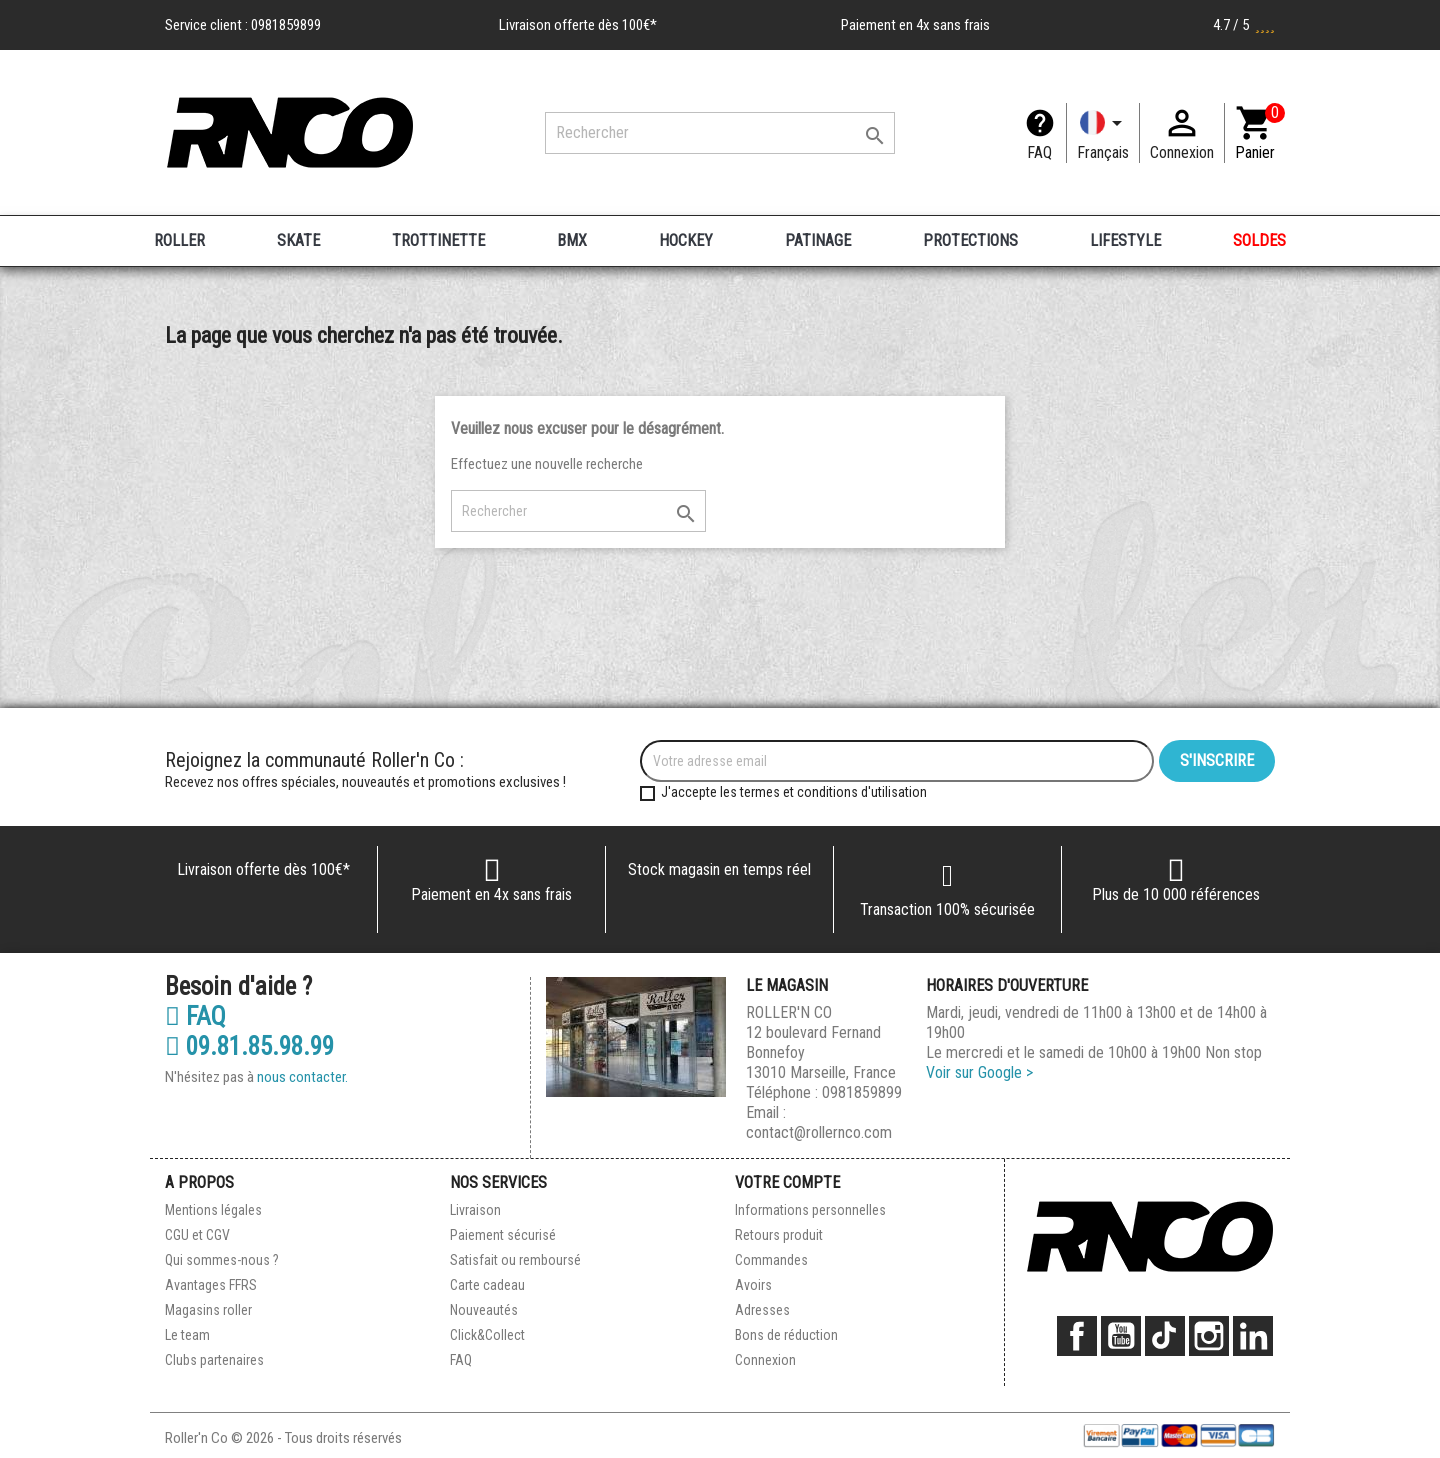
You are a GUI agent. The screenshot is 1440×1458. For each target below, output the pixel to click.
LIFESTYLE (1125, 240)
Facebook (1077, 1336)
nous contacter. (302, 1077)
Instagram (1209, 1336)
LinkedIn (1253, 1336)
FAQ (1039, 152)
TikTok (1165, 1336)
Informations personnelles (810, 1210)
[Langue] (1103, 133)
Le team (187, 1335)
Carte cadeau (487, 1285)
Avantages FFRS (211, 1285)
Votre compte (787, 1182)
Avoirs (753, 1285)
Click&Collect (487, 1335)
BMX (572, 240)
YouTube (1121, 1336)
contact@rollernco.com (819, 1132)
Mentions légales (213, 1210)
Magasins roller (208, 1310)
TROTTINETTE (438, 240)
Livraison (475, 1210)
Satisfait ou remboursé (515, 1260)
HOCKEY (686, 240)
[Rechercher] (720, 133)
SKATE (298, 240)
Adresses (762, 1310)
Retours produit (779, 1235)
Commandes (771, 1260)
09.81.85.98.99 (249, 1047)
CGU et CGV (197, 1235)
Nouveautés (484, 1310)
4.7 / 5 (1244, 25)
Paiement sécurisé (503, 1235)
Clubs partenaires (214, 1360)
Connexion (765, 1360)
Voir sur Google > (979, 1072)
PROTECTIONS (970, 240)
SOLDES (1259, 240)
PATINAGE (818, 240)
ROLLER (179, 240)
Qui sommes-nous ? (222, 1260)
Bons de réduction (786, 1335)
